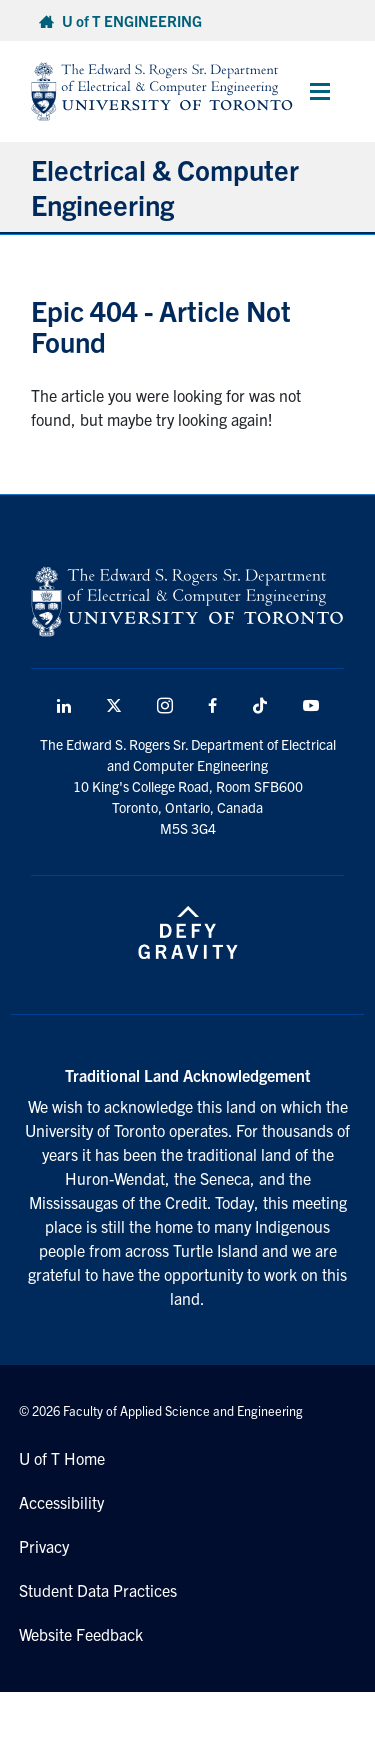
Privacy (44, 1546)
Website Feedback (81, 1634)
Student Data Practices (98, 1590)
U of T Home (62, 1458)
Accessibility (61, 1502)
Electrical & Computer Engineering (165, 186)
